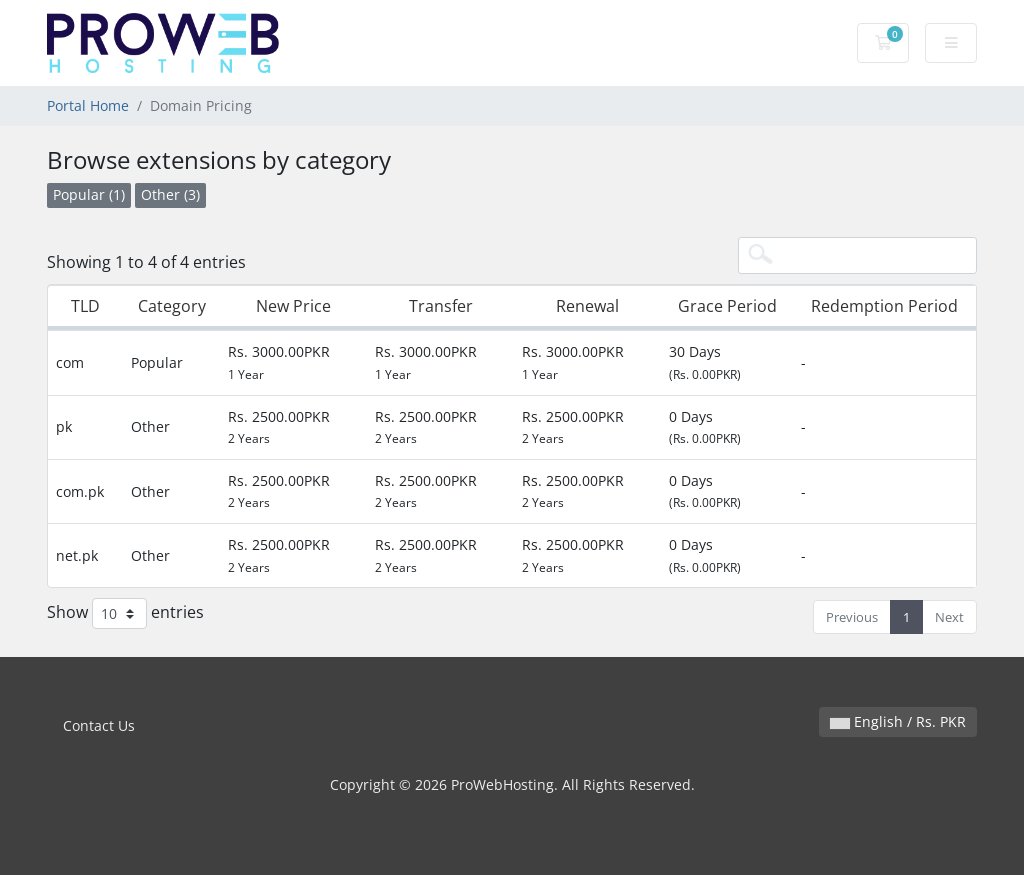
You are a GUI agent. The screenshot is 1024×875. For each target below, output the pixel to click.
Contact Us (99, 725)
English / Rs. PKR (898, 721)
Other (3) (170, 194)
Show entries (125, 613)
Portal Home (88, 105)
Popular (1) (89, 194)
